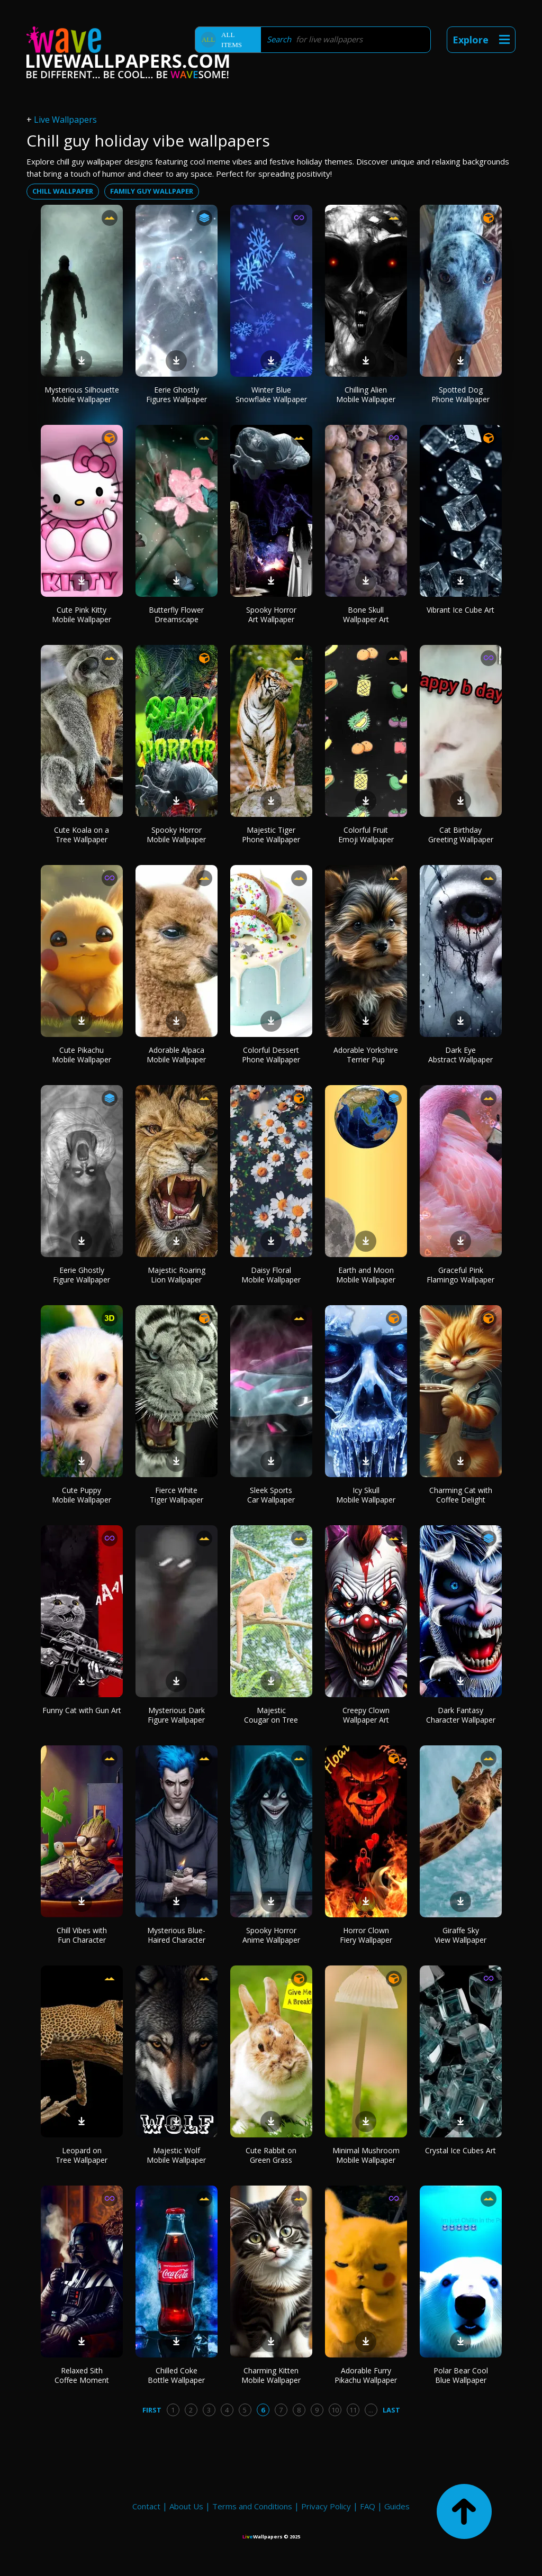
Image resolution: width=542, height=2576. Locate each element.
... (370, 2410)
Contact (146, 2506)
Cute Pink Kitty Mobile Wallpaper (81, 614)
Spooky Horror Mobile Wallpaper (176, 834)
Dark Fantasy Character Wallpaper (460, 1715)
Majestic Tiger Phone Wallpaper (271, 834)
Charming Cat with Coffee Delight (460, 1495)
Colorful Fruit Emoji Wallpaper (366, 834)
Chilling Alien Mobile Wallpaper (365, 394)
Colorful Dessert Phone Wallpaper (271, 1054)
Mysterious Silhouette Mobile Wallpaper (81, 394)
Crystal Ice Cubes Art (460, 2150)
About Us (186, 2506)
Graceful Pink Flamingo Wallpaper (460, 1275)
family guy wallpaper (151, 191)
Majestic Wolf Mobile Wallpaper (176, 2155)
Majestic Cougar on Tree (271, 1715)
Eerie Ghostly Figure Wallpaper (81, 1275)
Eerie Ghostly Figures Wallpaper (176, 394)
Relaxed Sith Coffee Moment (82, 2375)
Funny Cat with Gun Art (81, 1710)
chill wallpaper (62, 191)
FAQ (367, 2506)
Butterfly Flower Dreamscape (176, 614)
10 (335, 2410)
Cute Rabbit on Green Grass (271, 2155)
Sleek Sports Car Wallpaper (271, 1495)
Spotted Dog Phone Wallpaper (460, 394)
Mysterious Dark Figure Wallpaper (176, 1715)
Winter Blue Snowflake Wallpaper (271, 394)
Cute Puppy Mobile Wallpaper (81, 1495)
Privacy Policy (326, 2506)
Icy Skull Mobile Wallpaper (365, 1495)
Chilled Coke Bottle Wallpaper (176, 2375)
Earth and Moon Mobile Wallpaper (365, 1275)
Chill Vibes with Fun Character (82, 1935)
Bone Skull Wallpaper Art (366, 614)
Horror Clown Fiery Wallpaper (366, 1935)
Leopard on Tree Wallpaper (81, 2155)
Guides (397, 2506)
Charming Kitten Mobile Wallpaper (271, 2375)
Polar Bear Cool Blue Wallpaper (460, 2375)
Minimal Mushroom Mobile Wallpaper (366, 2155)
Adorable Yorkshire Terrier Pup (365, 1054)
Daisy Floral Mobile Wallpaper (271, 1275)
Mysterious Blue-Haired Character (176, 1935)
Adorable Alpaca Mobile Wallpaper (176, 1054)
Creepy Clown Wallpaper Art (366, 1715)
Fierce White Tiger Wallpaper (176, 1495)
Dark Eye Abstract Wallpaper (460, 1054)
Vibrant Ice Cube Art (460, 610)
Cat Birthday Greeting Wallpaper (460, 834)
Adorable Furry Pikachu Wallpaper (366, 2375)
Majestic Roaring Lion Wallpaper (176, 1275)
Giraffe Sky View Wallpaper (460, 1935)
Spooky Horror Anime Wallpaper (271, 1935)
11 (353, 2410)
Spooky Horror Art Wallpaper (271, 614)
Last (391, 2410)
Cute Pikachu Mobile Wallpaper (81, 1054)
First (151, 2410)
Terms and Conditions (252, 2506)
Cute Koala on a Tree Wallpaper (81, 834)
